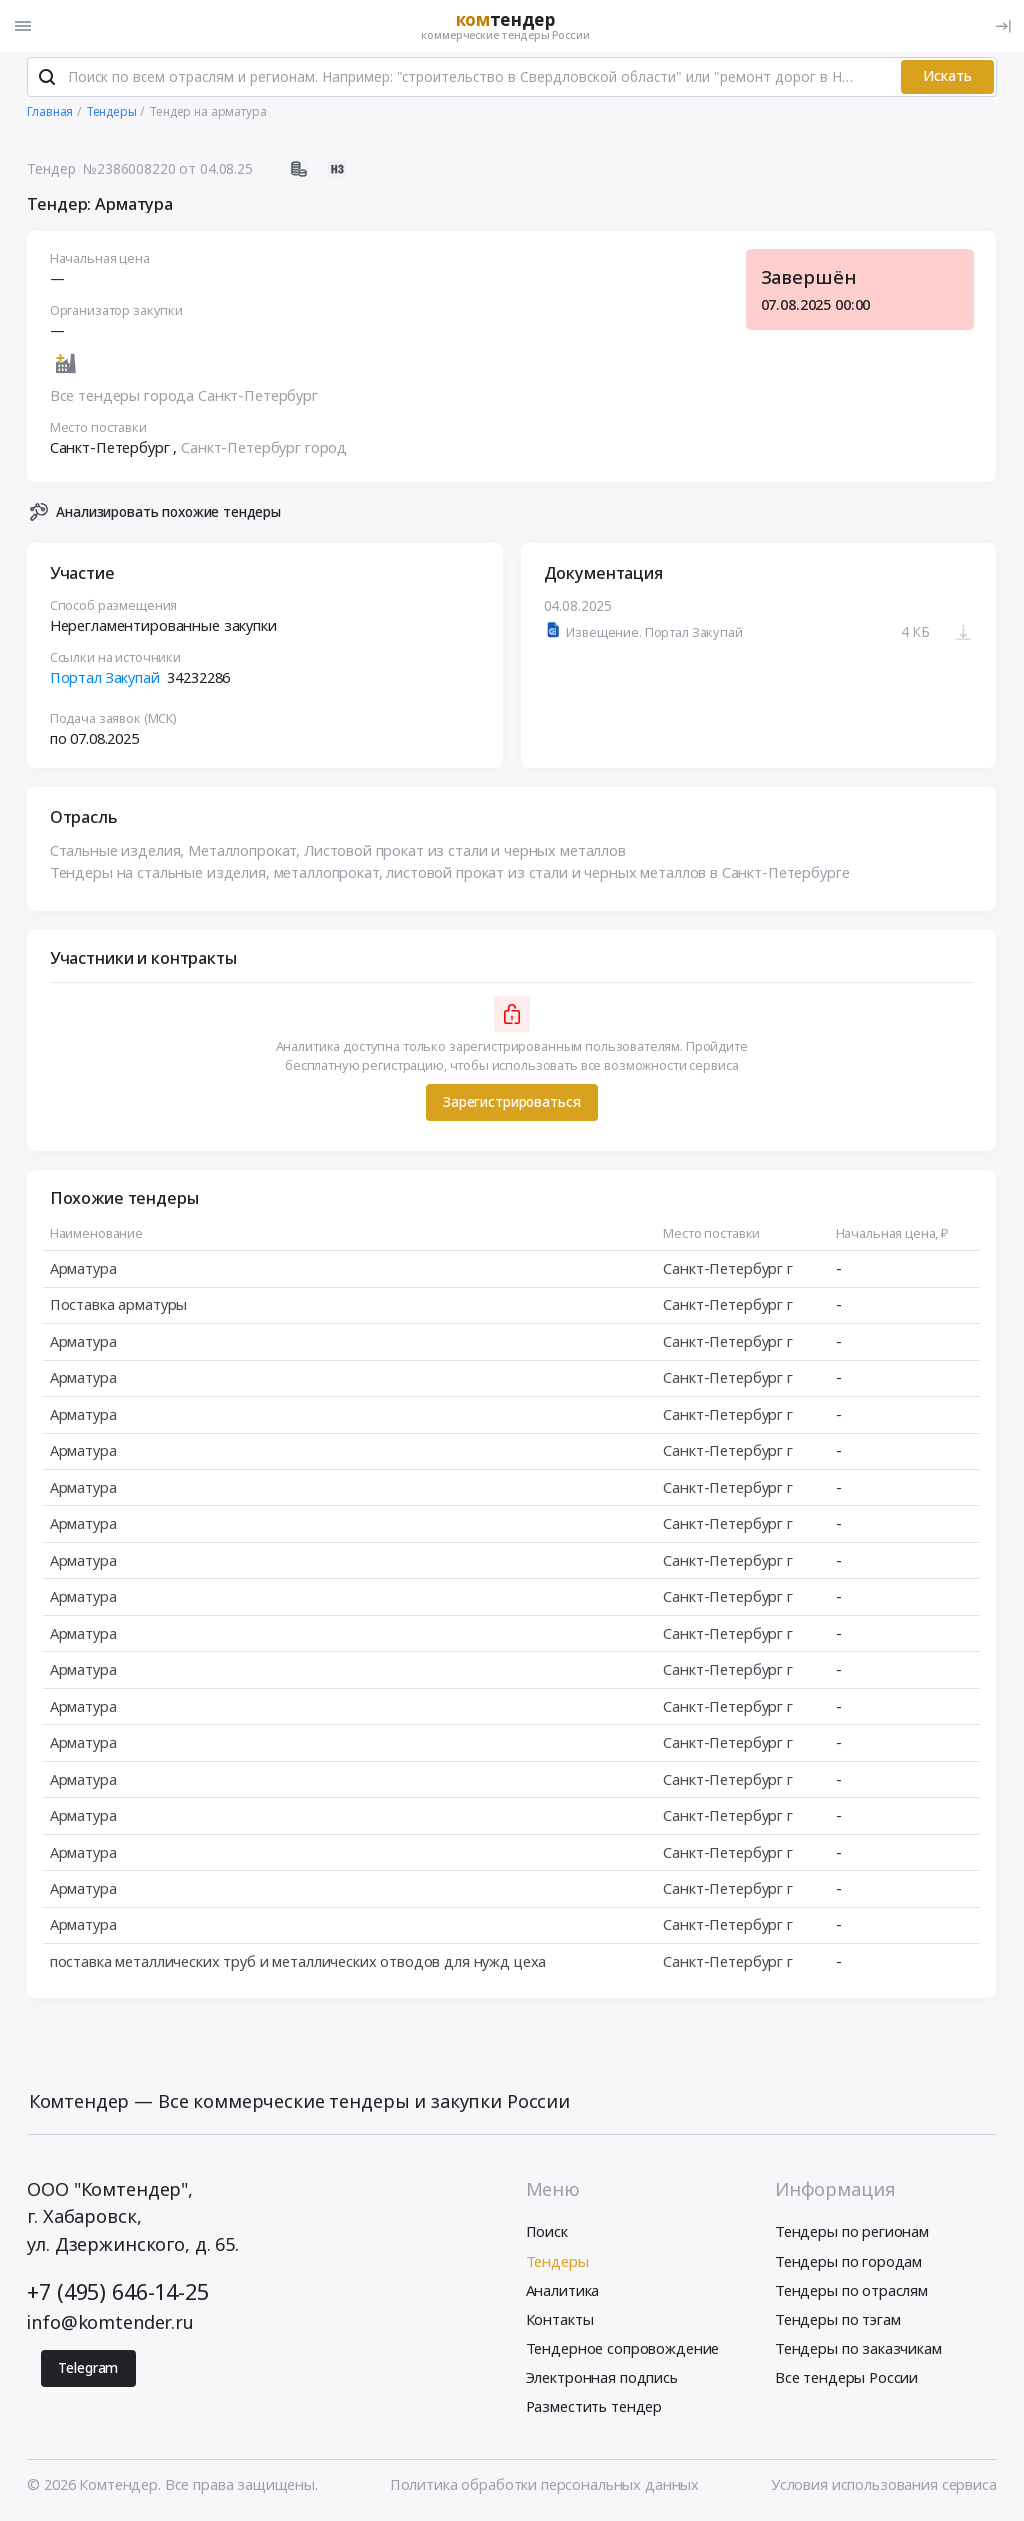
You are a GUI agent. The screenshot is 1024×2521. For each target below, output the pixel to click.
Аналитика (563, 2292)
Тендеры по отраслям (851, 2292)
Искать (947, 78)
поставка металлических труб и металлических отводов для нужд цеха (298, 1963)
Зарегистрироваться (511, 1104)
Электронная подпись (602, 2380)
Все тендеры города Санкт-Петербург (184, 398)
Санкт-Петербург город (264, 449)
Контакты (560, 2321)
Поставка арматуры (119, 1307)
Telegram (88, 2370)
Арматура (83, 1270)
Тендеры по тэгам (838, 2321)
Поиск (547, 2234)
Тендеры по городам (848, 2263)
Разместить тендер (594, 2409)
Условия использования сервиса (884, 2486)
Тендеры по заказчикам (858, 2350)
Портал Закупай (105, 679)
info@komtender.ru (110, 2324)
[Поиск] (47, 79)
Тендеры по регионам (852, 2234)
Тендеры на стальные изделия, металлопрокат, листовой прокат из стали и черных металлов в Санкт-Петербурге (450, 874)
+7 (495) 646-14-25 (117, 2293)
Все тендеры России (846, 2380)
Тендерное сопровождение (623, 2350)
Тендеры (557, 2263)
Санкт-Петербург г (729, 1270)
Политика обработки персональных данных (544, 2486)
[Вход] (1003, 26)
